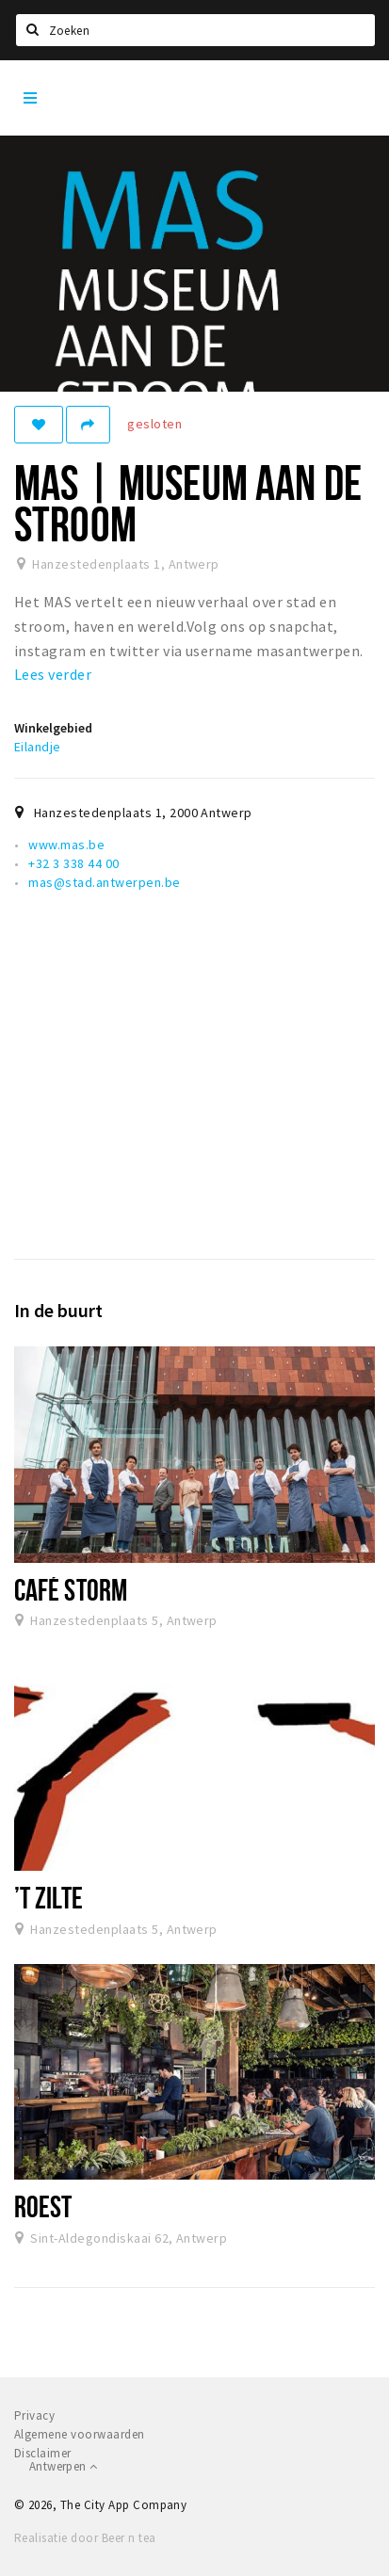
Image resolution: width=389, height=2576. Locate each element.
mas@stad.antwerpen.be (104, 882)
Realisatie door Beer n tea (84, 2538)
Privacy (34, 2415)
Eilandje (37, 746)
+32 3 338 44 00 (73, 863)
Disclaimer (43, 2453)
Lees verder (52, 674)
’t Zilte (48, 1897)
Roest (43, 2206)
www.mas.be (66, 844)
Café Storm (70, 1589)
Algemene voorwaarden (79, 2434)
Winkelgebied (53, 727)
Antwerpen (63, 2466)
